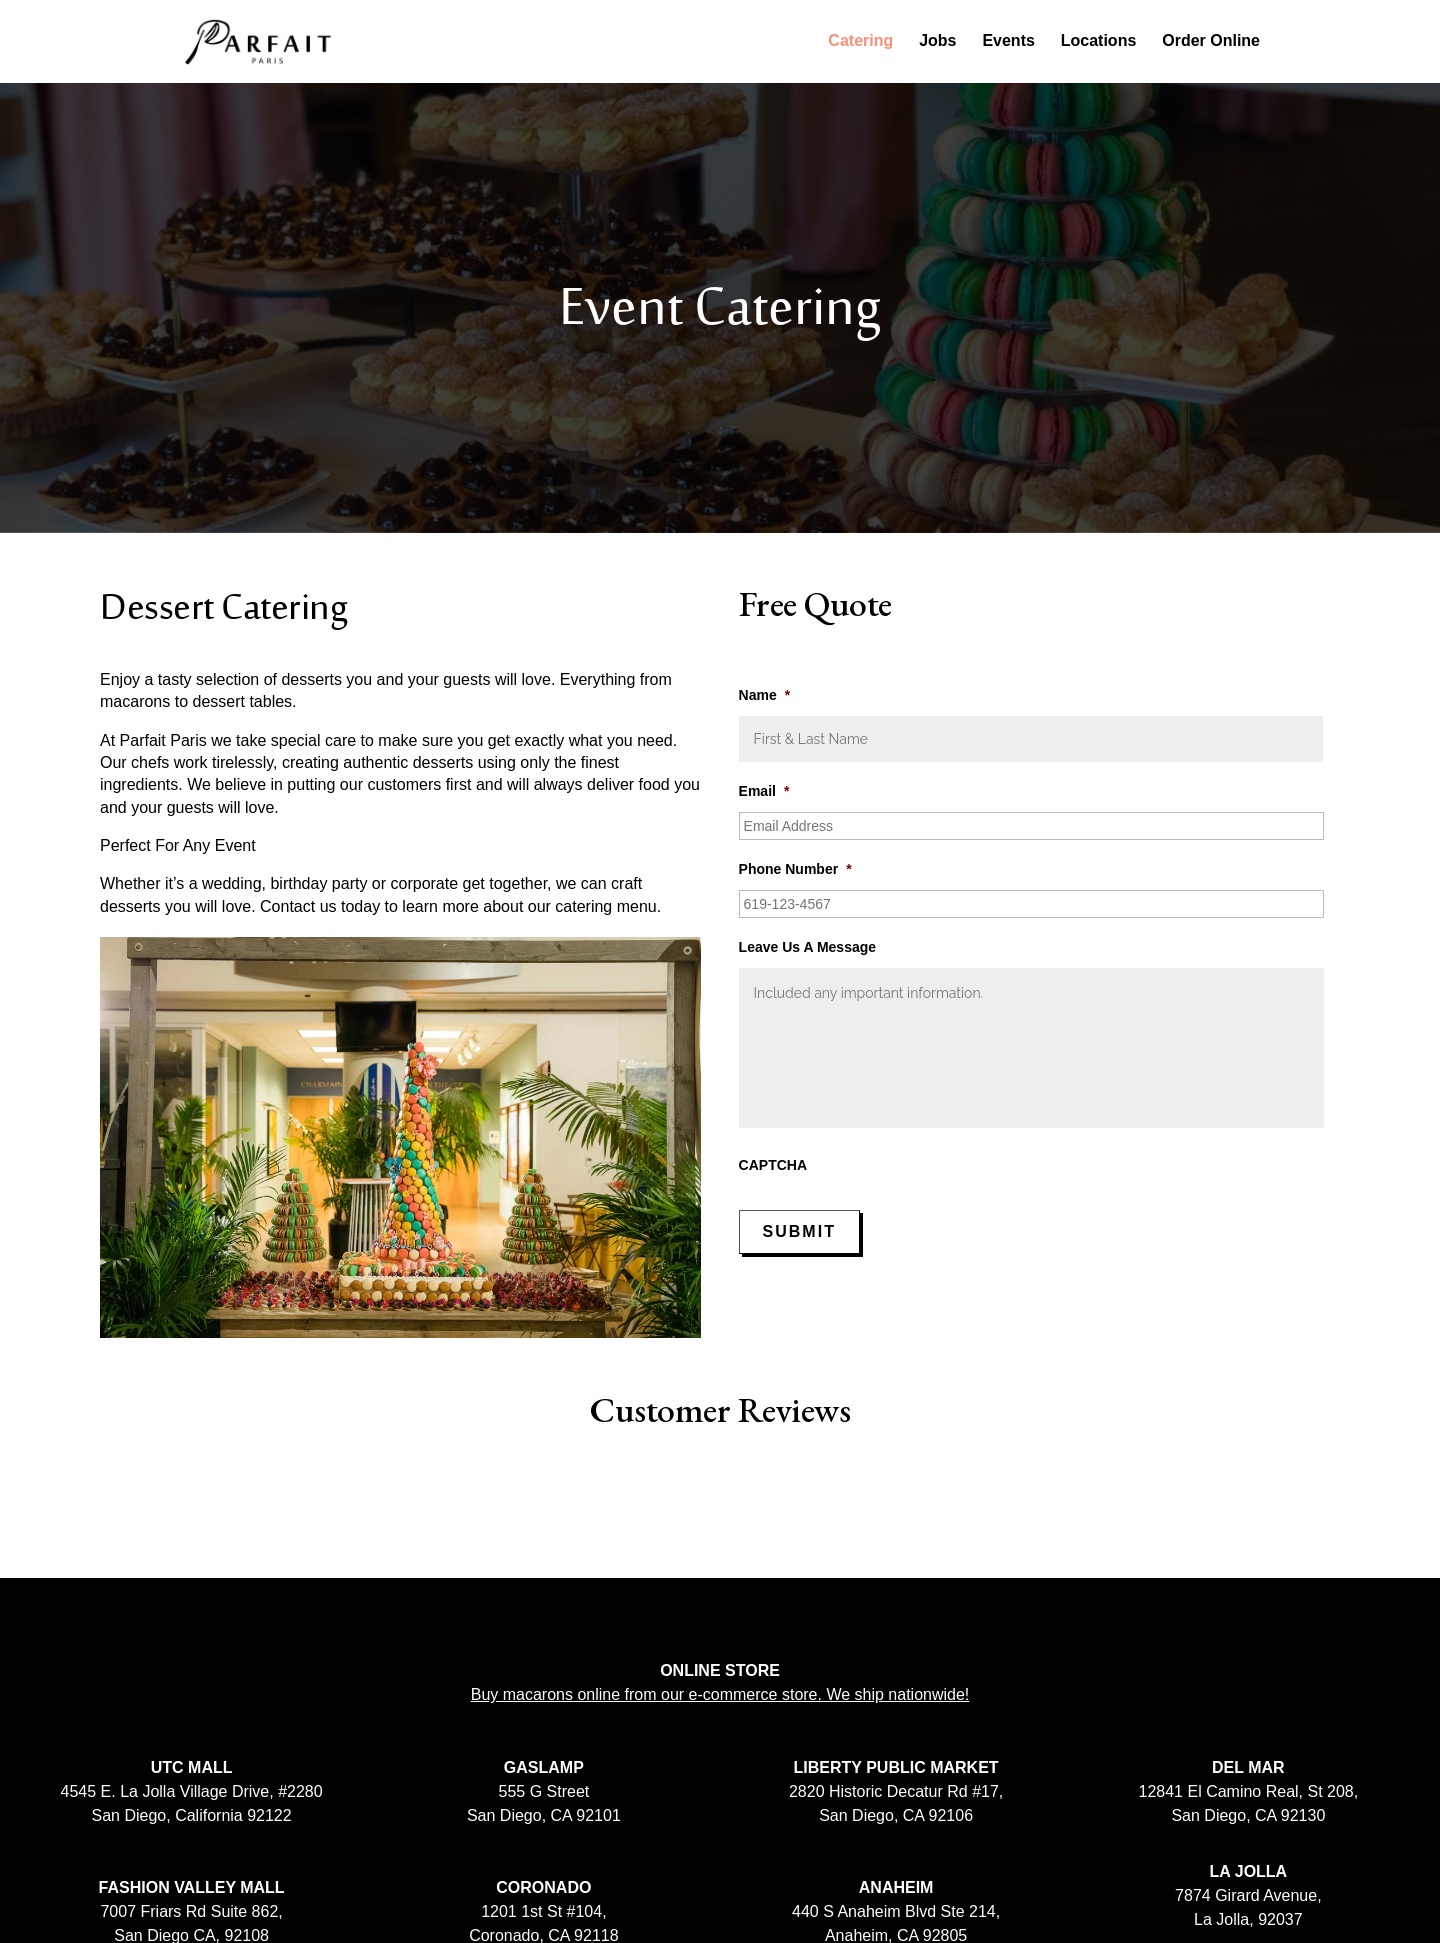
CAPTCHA (773, 1165)
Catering (860, 42)
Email (764, 791)
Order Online (1211, 42)
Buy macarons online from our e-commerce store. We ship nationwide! (720, 1694)
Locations (1099, 42)
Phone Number (795, 869)
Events (1008, 42)
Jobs (937, 42)
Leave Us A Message (807, 947)
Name (765, 695)
